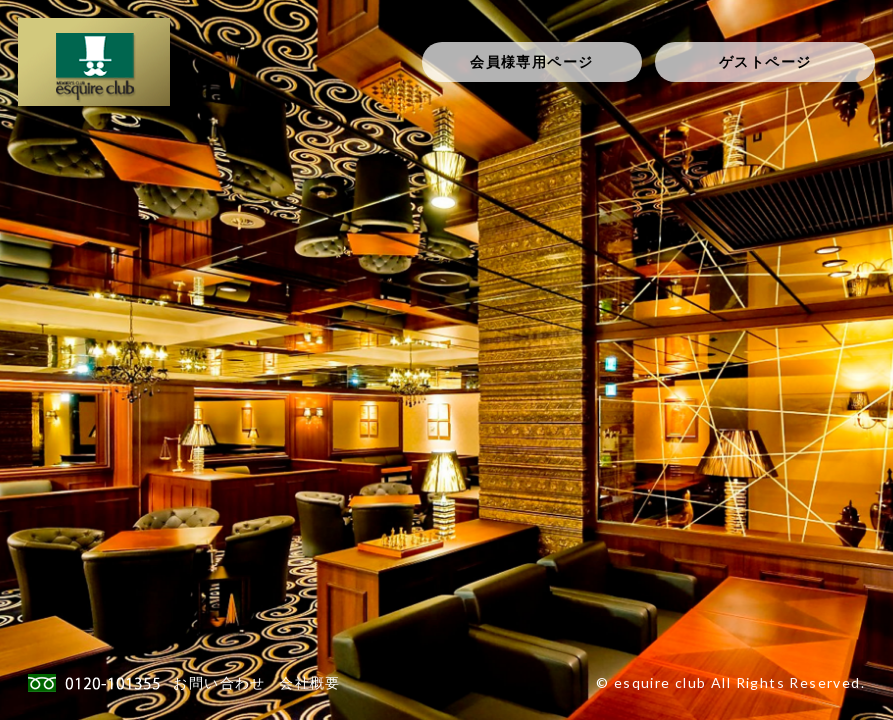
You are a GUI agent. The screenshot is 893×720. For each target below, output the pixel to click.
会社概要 (310, 682)
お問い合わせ (219, 682)
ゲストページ (765, 61)
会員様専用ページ (531, 61)
